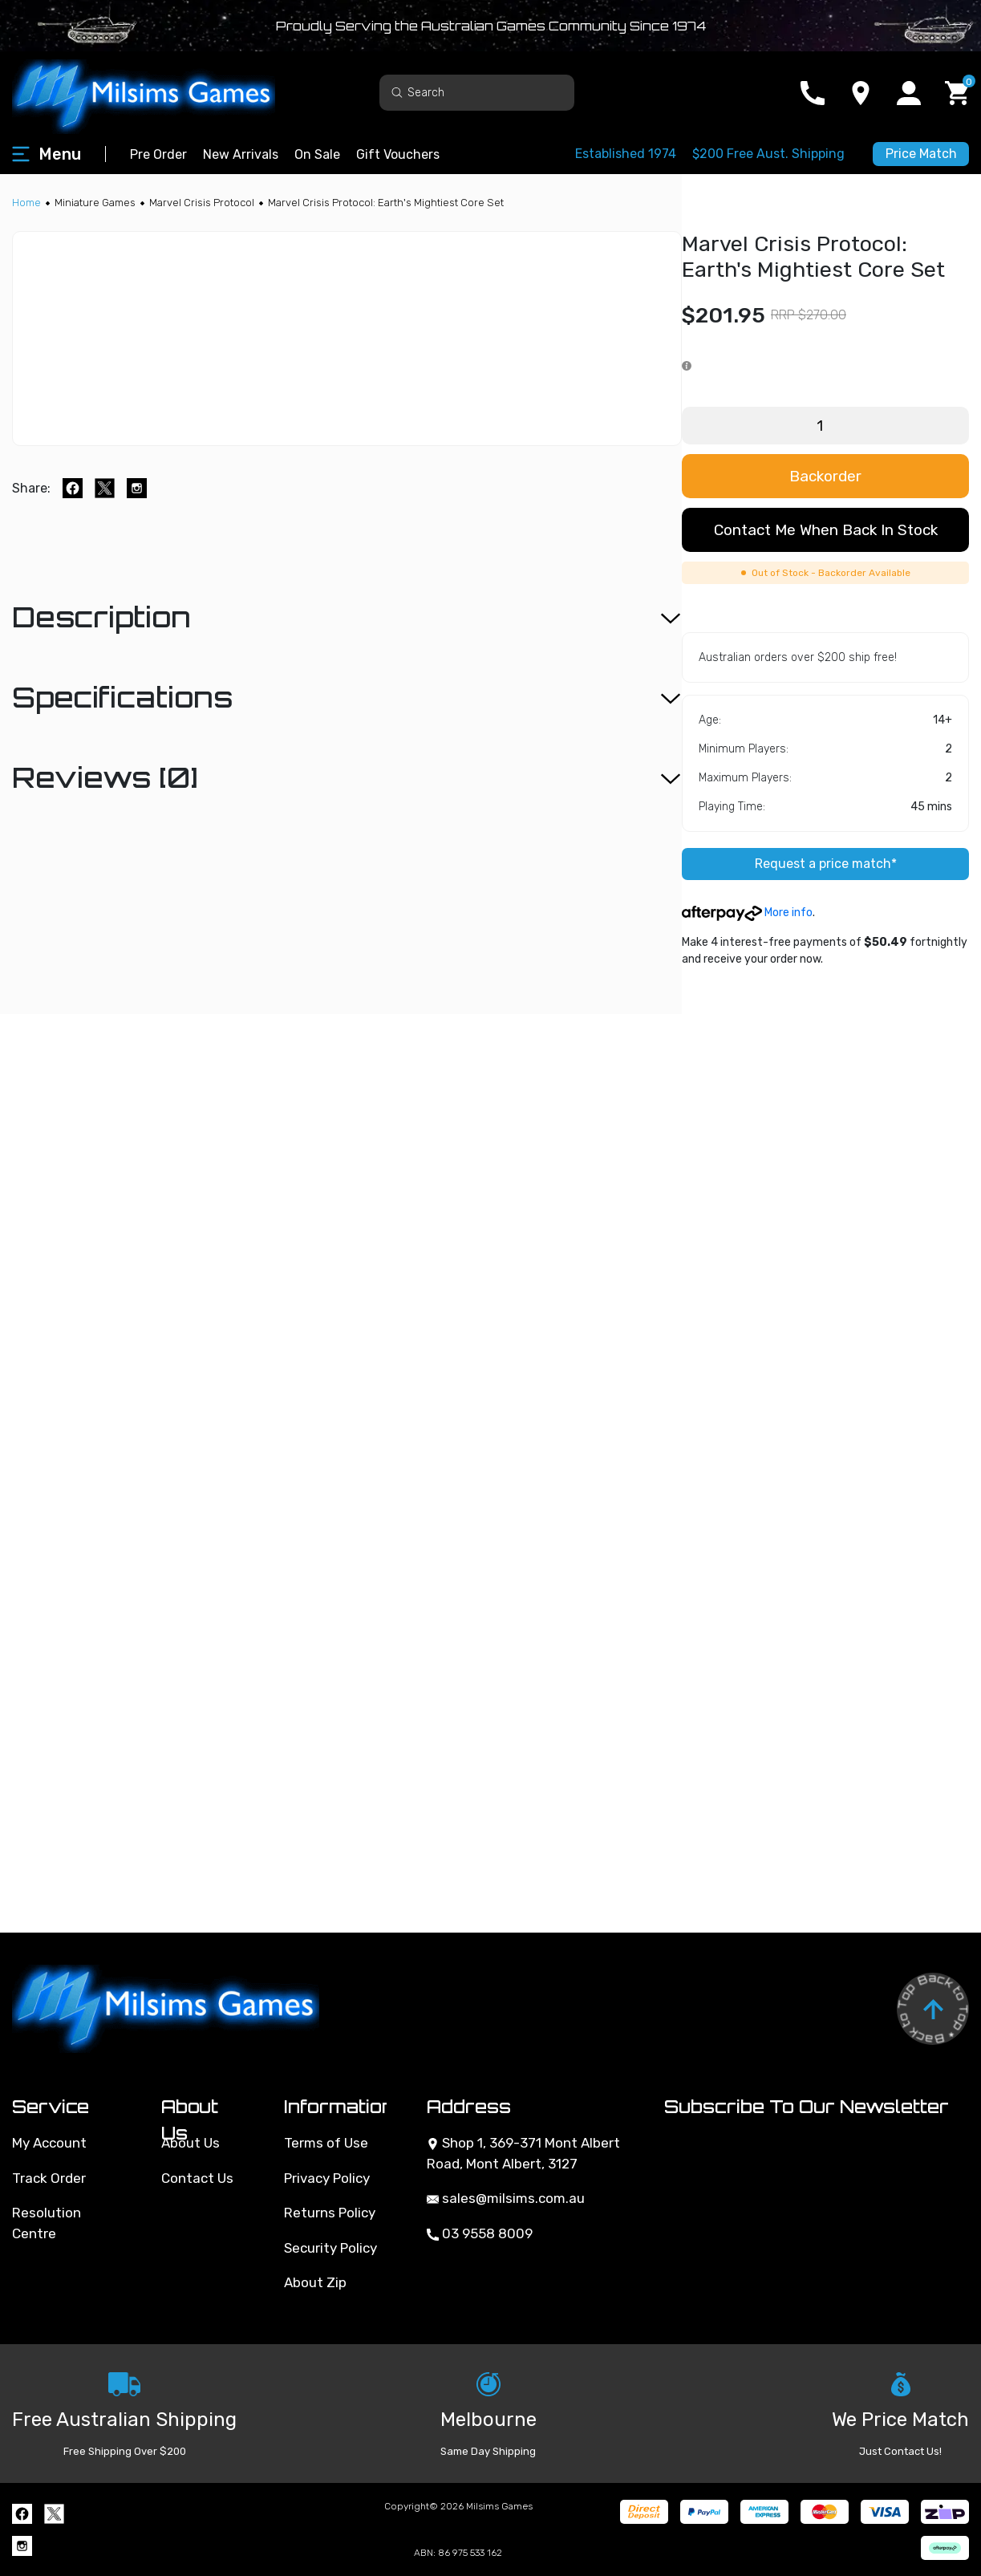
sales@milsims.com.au (506, 2198)
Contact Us (197, 2178)
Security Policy (330, 2248)
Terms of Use (326, 2143)
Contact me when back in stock (826, 530)
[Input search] (476, 93)
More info (747, 912)
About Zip (315, 2282)
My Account (49, 2143)
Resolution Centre (46, 2223)
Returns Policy (329, 2213)
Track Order (49, 2178)
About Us (190, 2143)
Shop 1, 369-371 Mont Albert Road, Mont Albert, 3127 (523, 2153)
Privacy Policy (327, 2178)
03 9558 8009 (480, 2233)
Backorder (825, 476)
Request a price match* (826, 863)
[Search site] (397, 91)
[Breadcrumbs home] (26, 203)
